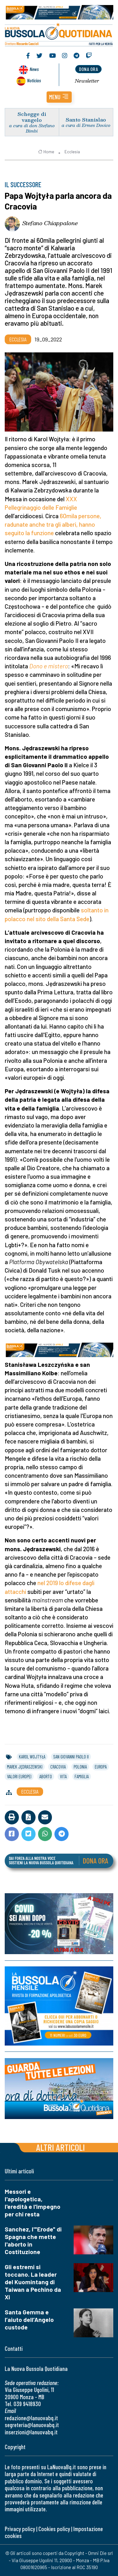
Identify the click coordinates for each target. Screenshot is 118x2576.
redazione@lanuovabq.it (31, 2417)
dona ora (88, 69)
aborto (45, 1776)
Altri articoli (60, 2147)
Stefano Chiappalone (50, 223)
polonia (80, 1766)
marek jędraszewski (24, 1766)
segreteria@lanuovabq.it (32, 2424)
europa (101, 1766)
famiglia (82, 1776)
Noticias (34, 80)
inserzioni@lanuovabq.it (31, 2432)
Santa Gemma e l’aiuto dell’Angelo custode (29, 2319)
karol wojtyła (32, 1756)
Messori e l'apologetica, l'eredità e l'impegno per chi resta (32, 2203)
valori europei (19, 1776)
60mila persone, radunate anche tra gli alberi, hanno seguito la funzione (53, 524)
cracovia (58, 1766)
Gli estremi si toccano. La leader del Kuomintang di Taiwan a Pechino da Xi (33, 2282)
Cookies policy (54, 2528)
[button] (59, 97)
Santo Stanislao (86, 119)
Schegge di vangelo (32, 117)
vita (63, 1776)
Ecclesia (72, 151)
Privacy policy (20, 2528)
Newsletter (87, 80)
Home (46, 151)
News (34, 69)
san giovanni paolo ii (71, 1756)
